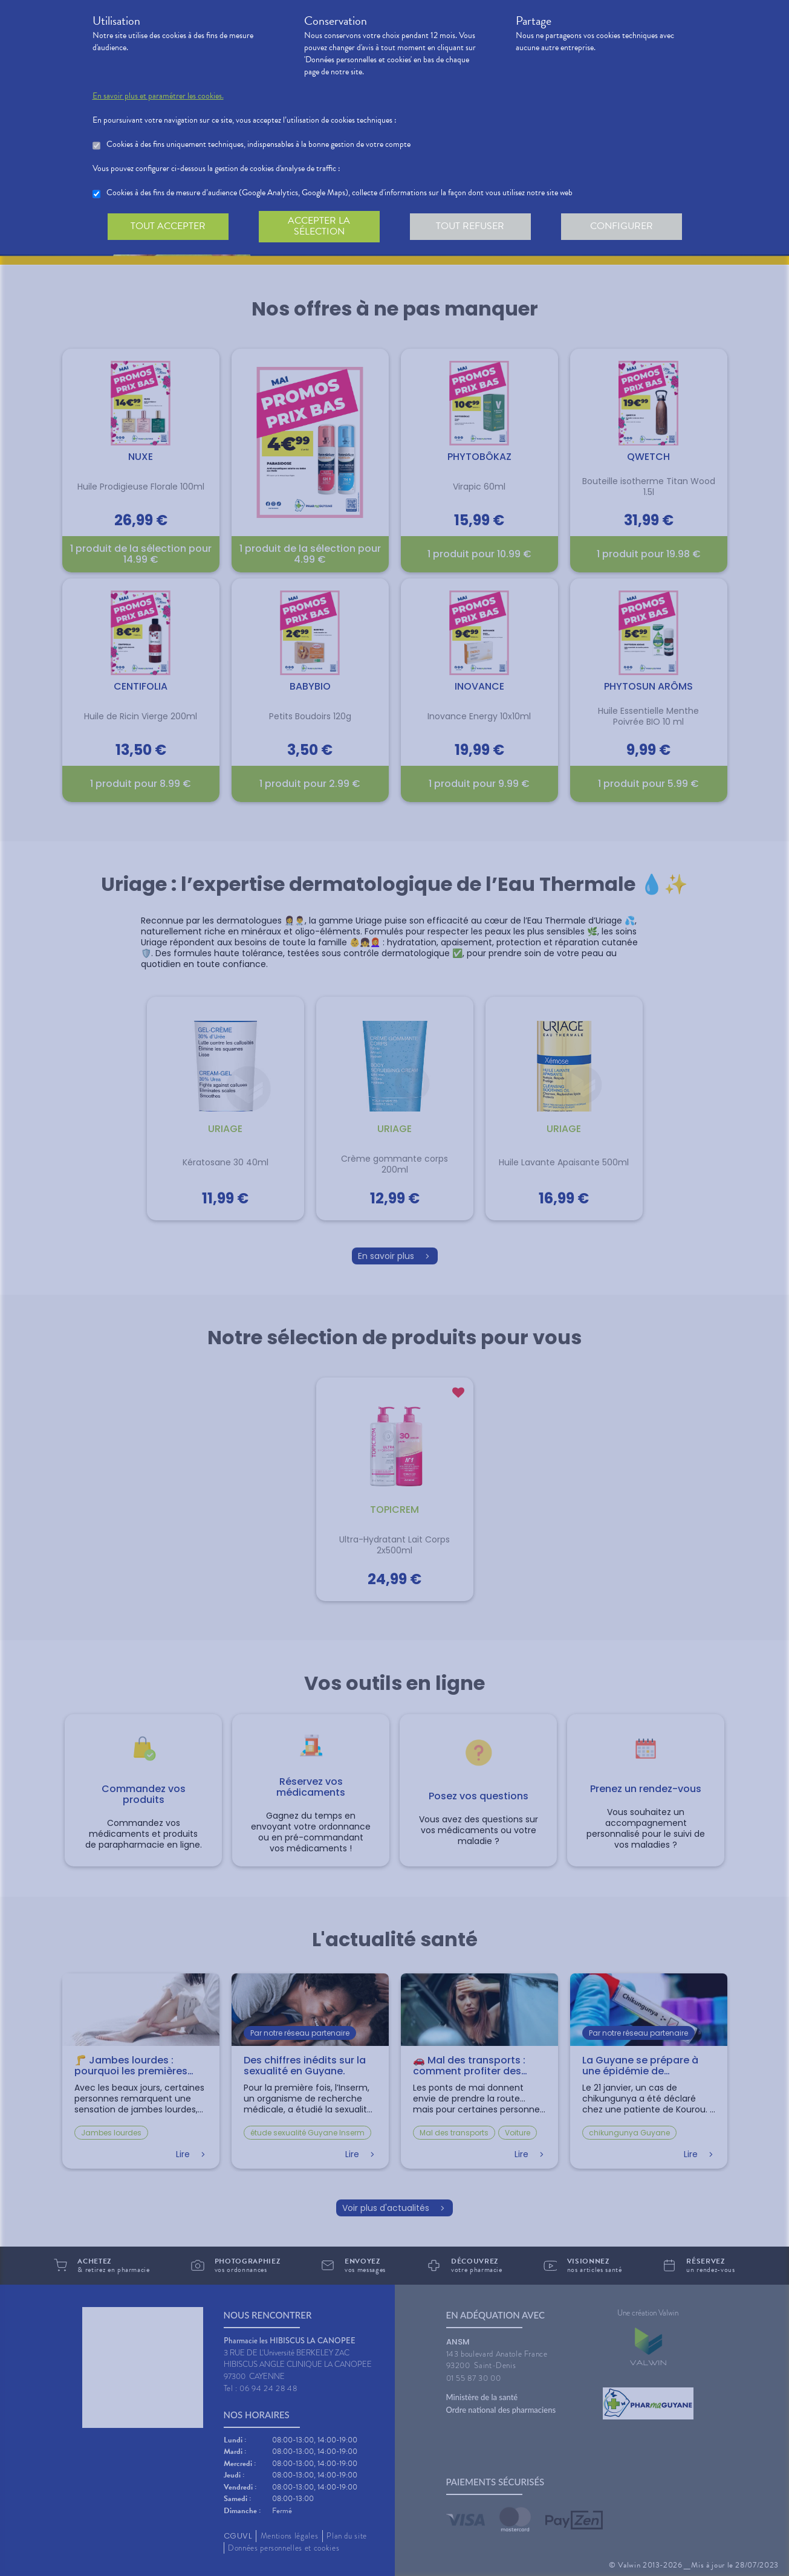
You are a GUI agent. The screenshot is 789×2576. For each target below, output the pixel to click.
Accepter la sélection (319, 226)
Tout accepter (168, 226)
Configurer (621, 226)
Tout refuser (470, 226)
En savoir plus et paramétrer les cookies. (158, 96)
